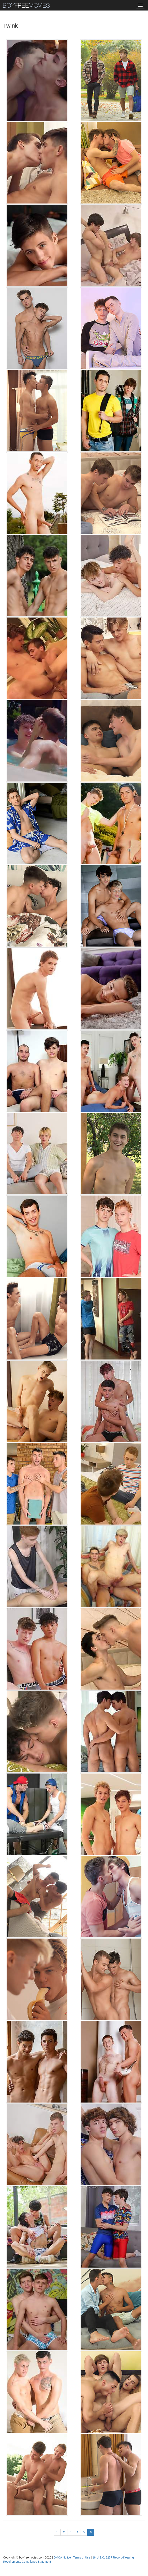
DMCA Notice (62, 2557)
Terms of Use (81, 2557)
